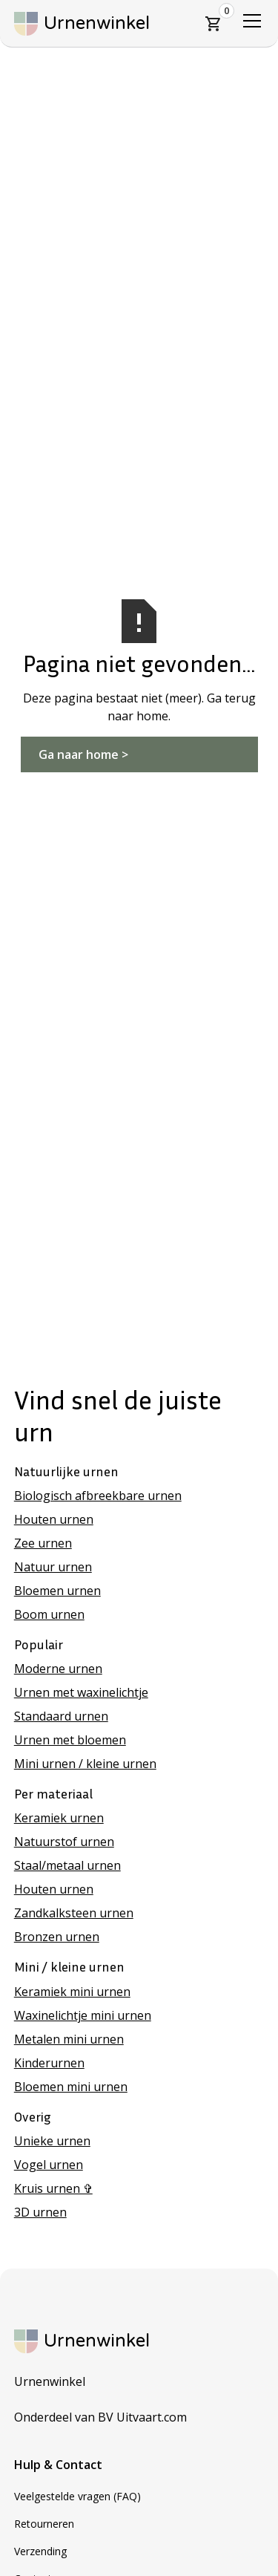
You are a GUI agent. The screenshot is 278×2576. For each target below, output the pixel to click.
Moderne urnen (58, 1668)
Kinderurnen (49, 2063)
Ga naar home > (83, 754)
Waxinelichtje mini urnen (82, 2015)
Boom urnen (49, 1614)
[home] (82, 23)
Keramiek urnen (59, 1818)
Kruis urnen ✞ (53, 2188)
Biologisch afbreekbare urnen (98, 1495)
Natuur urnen (53, 1567)
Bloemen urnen (57, 1590)
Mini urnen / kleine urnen (85, 1763)
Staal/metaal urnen (67, 1865)
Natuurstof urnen (64, 1841)
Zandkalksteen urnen (73, 1913)
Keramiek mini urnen (72, 1991)
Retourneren (44, 2524)
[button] (213, 24)
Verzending (40, 2551)
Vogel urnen (48, 2164)
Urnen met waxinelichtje (81, 1692)
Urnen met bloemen (70, 1740)
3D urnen (40, 2212)
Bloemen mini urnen (71, 2086)
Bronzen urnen (56, 1936)
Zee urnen (43, 1543)
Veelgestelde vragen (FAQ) (77, 2496)
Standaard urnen (61, 1716)
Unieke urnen (52, 2141)
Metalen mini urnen (69, 2039)
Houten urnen (53, 1519)
